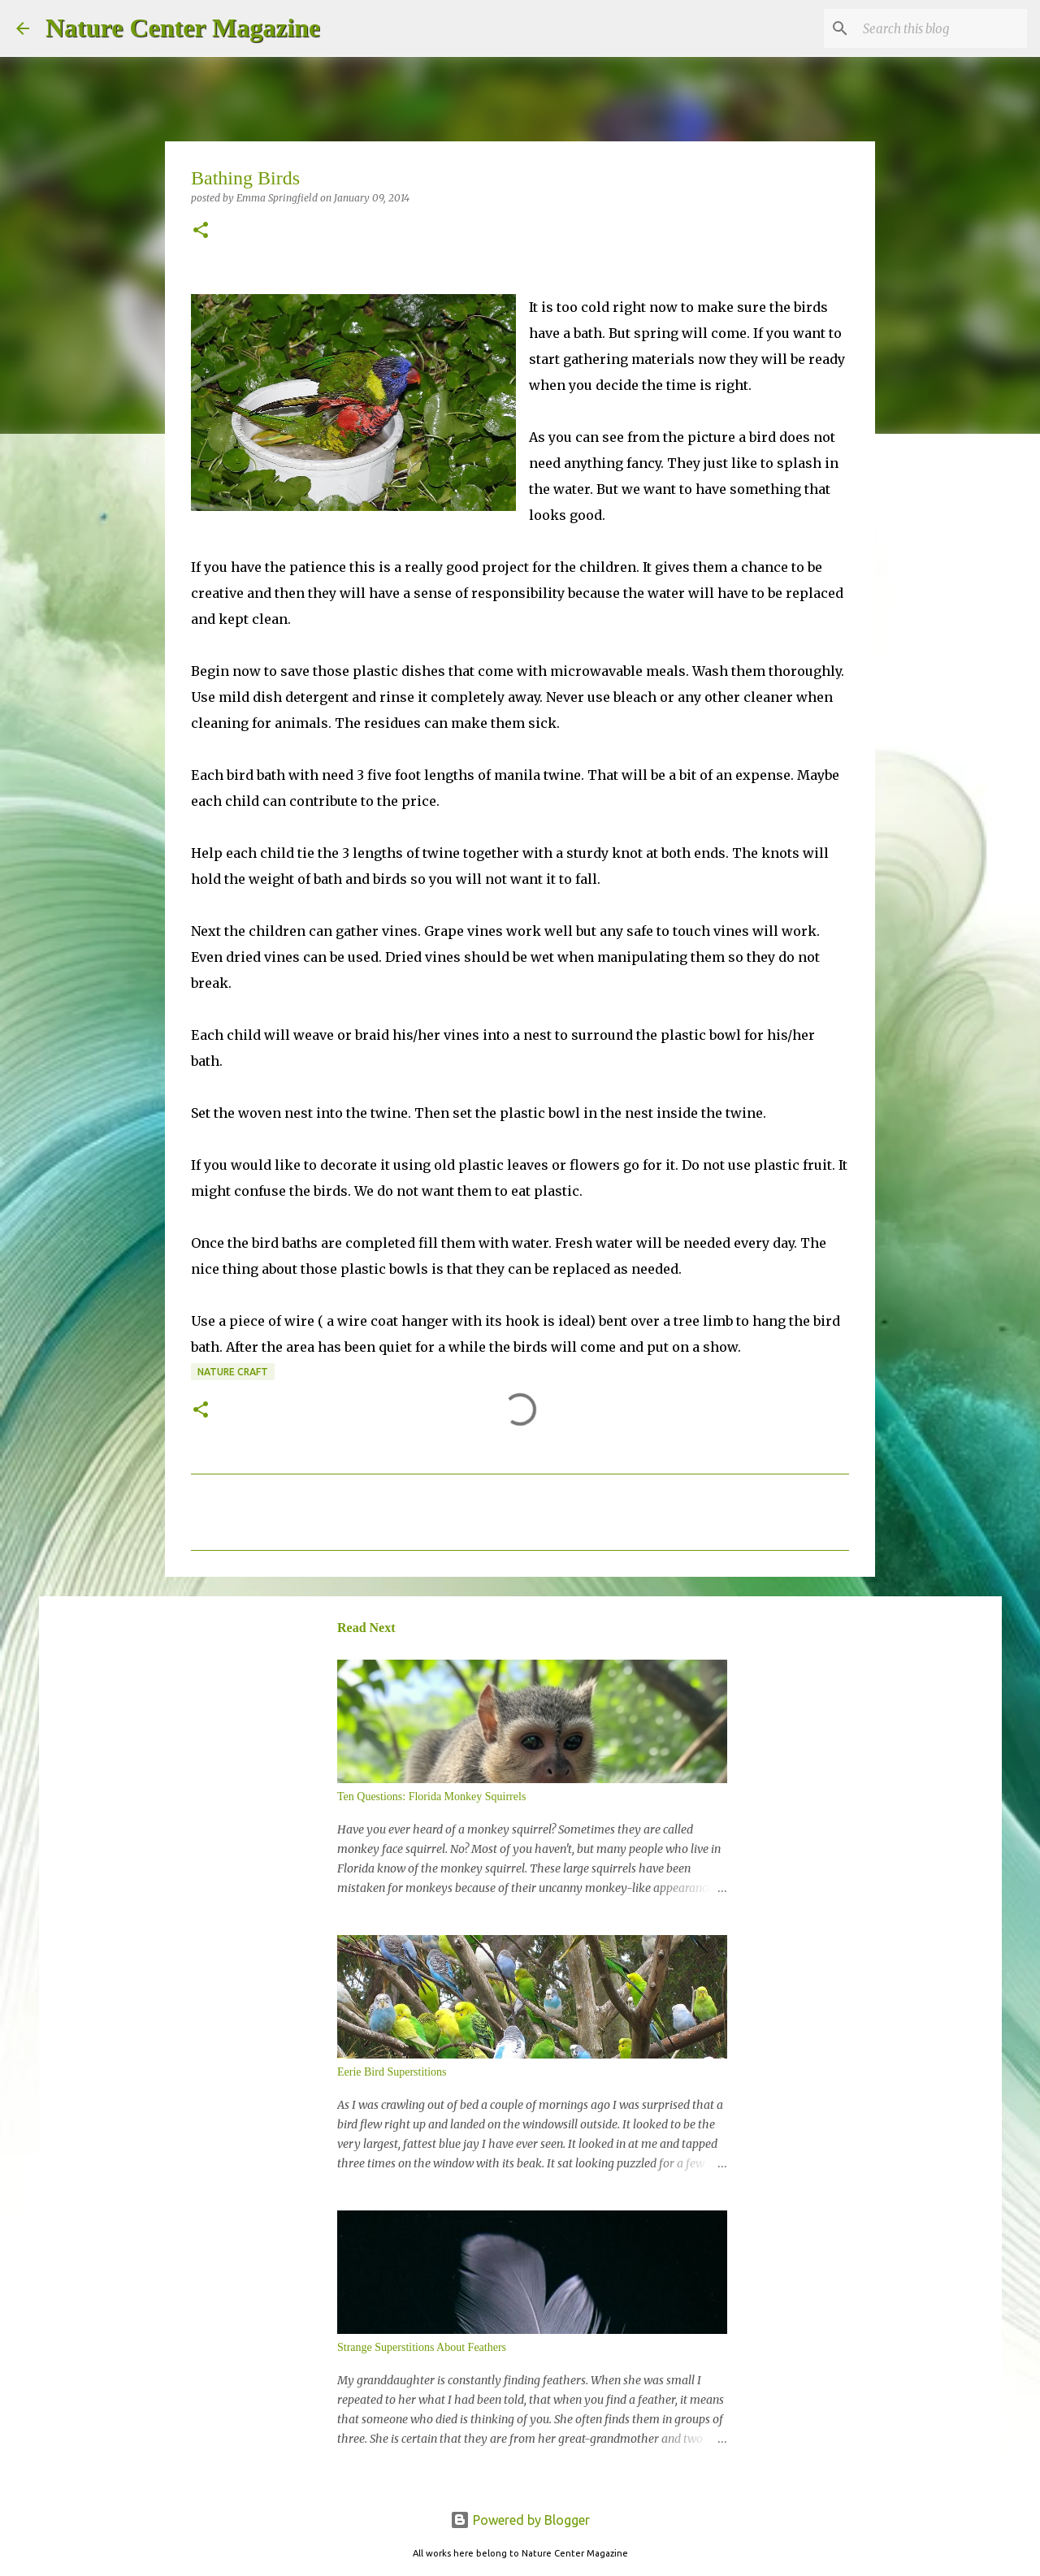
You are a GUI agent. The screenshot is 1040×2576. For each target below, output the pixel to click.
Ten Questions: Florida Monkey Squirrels (431, 1796)
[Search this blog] (941, 28)
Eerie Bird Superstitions (392, 2072)
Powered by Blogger (520, 2520)
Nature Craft (232, 1371)
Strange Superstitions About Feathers (421, 2347)
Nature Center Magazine (183, 27)
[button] (200, 231)
